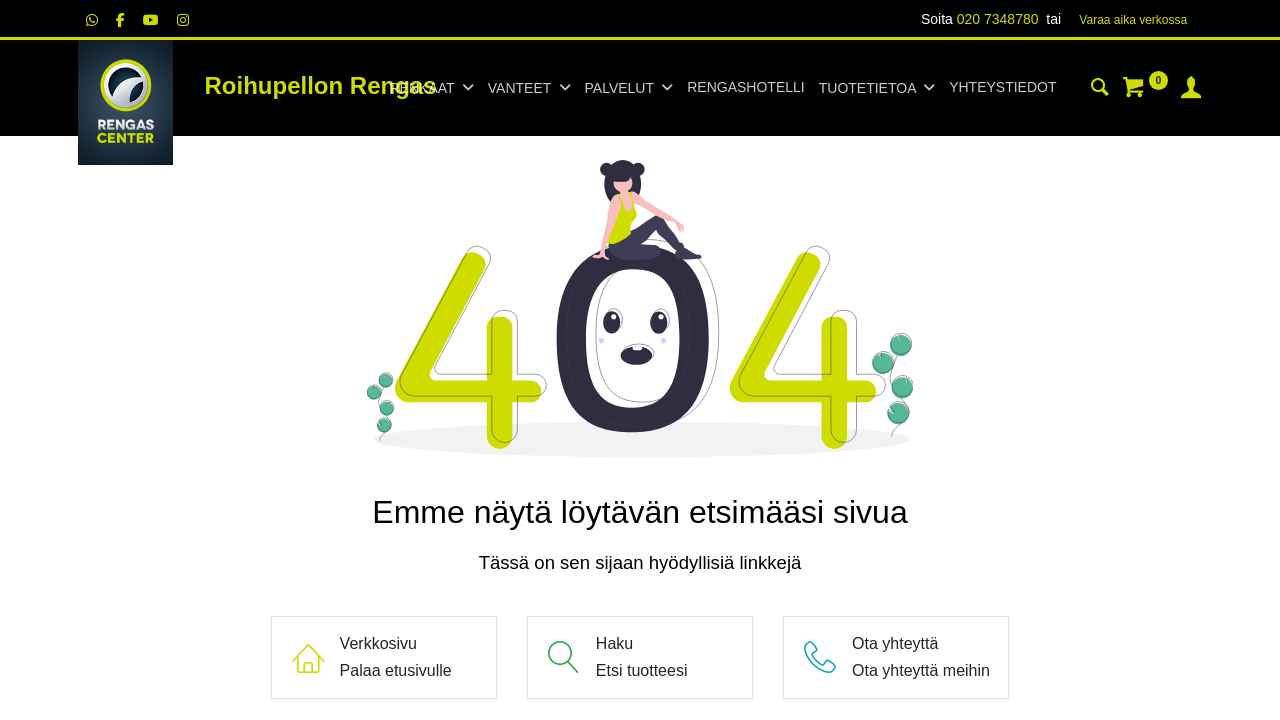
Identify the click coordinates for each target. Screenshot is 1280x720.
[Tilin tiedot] (1191, 90)
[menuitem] (745, 88)
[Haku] (1100, 90)
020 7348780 (998, 19)
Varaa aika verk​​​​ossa (1133, 20)
